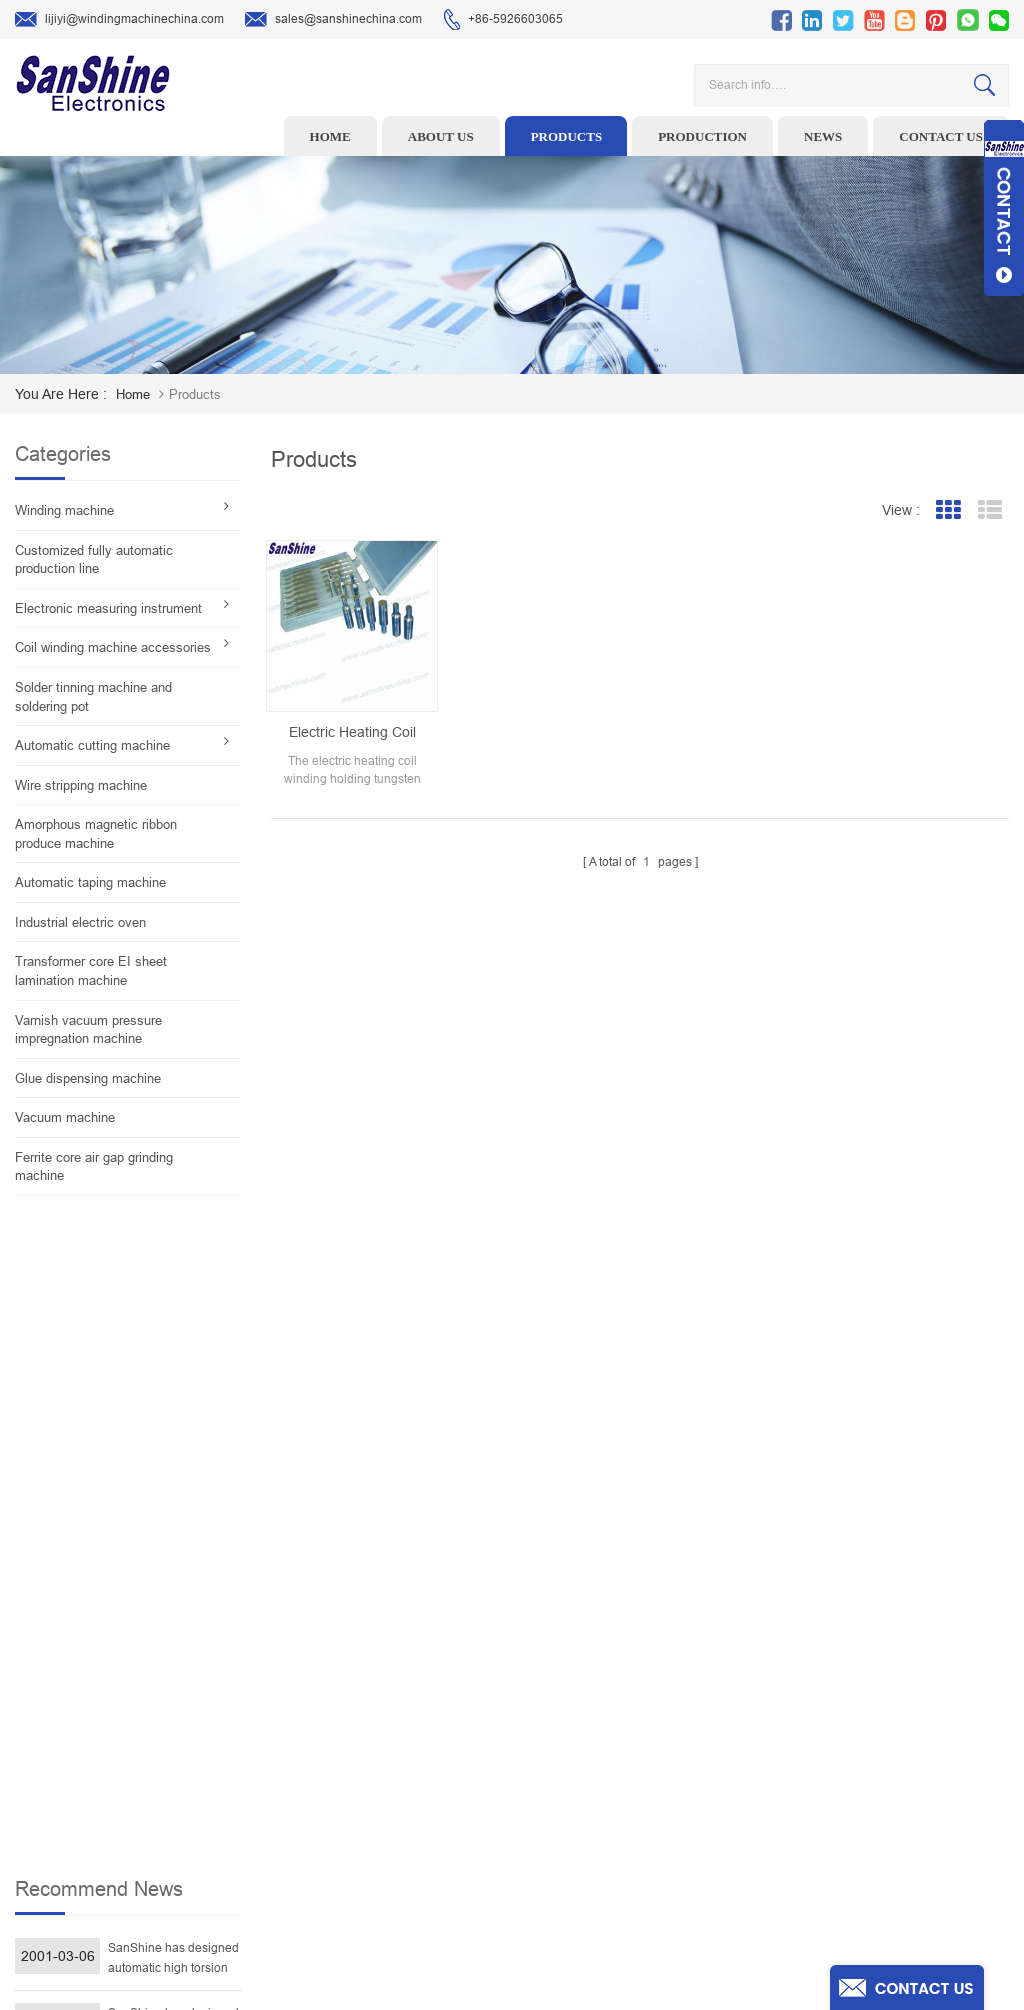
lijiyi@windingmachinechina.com (119, 20)
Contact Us (629, 1771)
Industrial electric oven (80, 922)
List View (989, 510)
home (133, 394)
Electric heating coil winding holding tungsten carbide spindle (352, 733)
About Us (624, 1709)
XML (611, 1864)
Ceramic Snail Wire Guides (426, 1709)
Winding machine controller (429, 1740)
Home (330, 136)
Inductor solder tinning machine (441, 1833)
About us (441, 136)
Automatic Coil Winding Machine (441, 1802)
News (823, 136)
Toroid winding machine (419, 1647)
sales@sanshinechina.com (333, 20)
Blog (611, 1802)
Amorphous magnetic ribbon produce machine (96, 834)
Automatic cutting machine (92, 745)
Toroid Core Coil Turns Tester (432, 1771)
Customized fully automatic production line (94, 560)
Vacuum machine (65, 1117)
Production (702, 136)
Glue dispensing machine (88, 1078)
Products (567, 136)
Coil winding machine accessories (113, 647)
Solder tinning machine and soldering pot (93, 697)
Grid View (947, 510)
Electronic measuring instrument (108, 608)
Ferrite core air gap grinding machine (94, 1167)
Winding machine (64, 510)
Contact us (941, 136)
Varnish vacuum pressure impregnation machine (88, 1030)
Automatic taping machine (90, 882)
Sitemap (621, 1833)
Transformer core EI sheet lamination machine (91, 971)
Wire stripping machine (81, 785)
